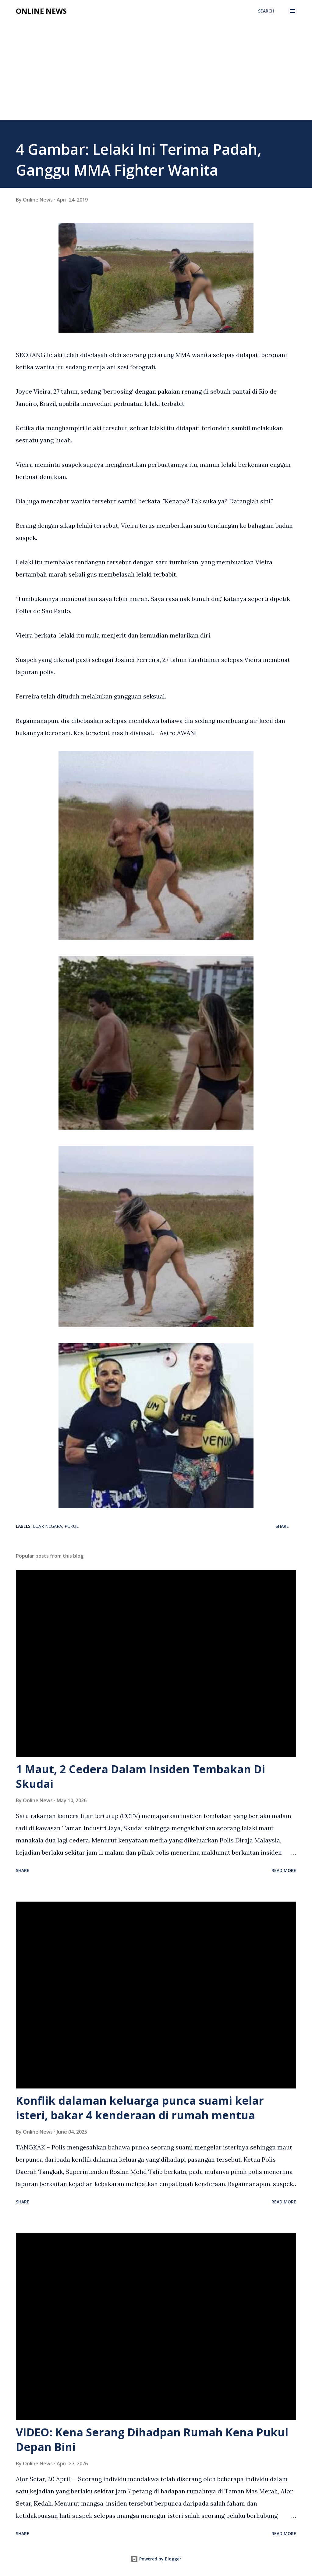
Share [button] (282, 1526)
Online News (41, 11)
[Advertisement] (156, 64)
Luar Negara (47, 1526)
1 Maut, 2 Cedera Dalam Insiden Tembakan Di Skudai (140, 1776)
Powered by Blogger (156, 2559)
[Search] (266, 11)
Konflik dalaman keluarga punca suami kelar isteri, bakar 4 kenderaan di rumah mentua (140, 2108)
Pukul (72, 1526)
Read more (283, 1870)
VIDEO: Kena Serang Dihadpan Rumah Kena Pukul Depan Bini (152, 2439)
